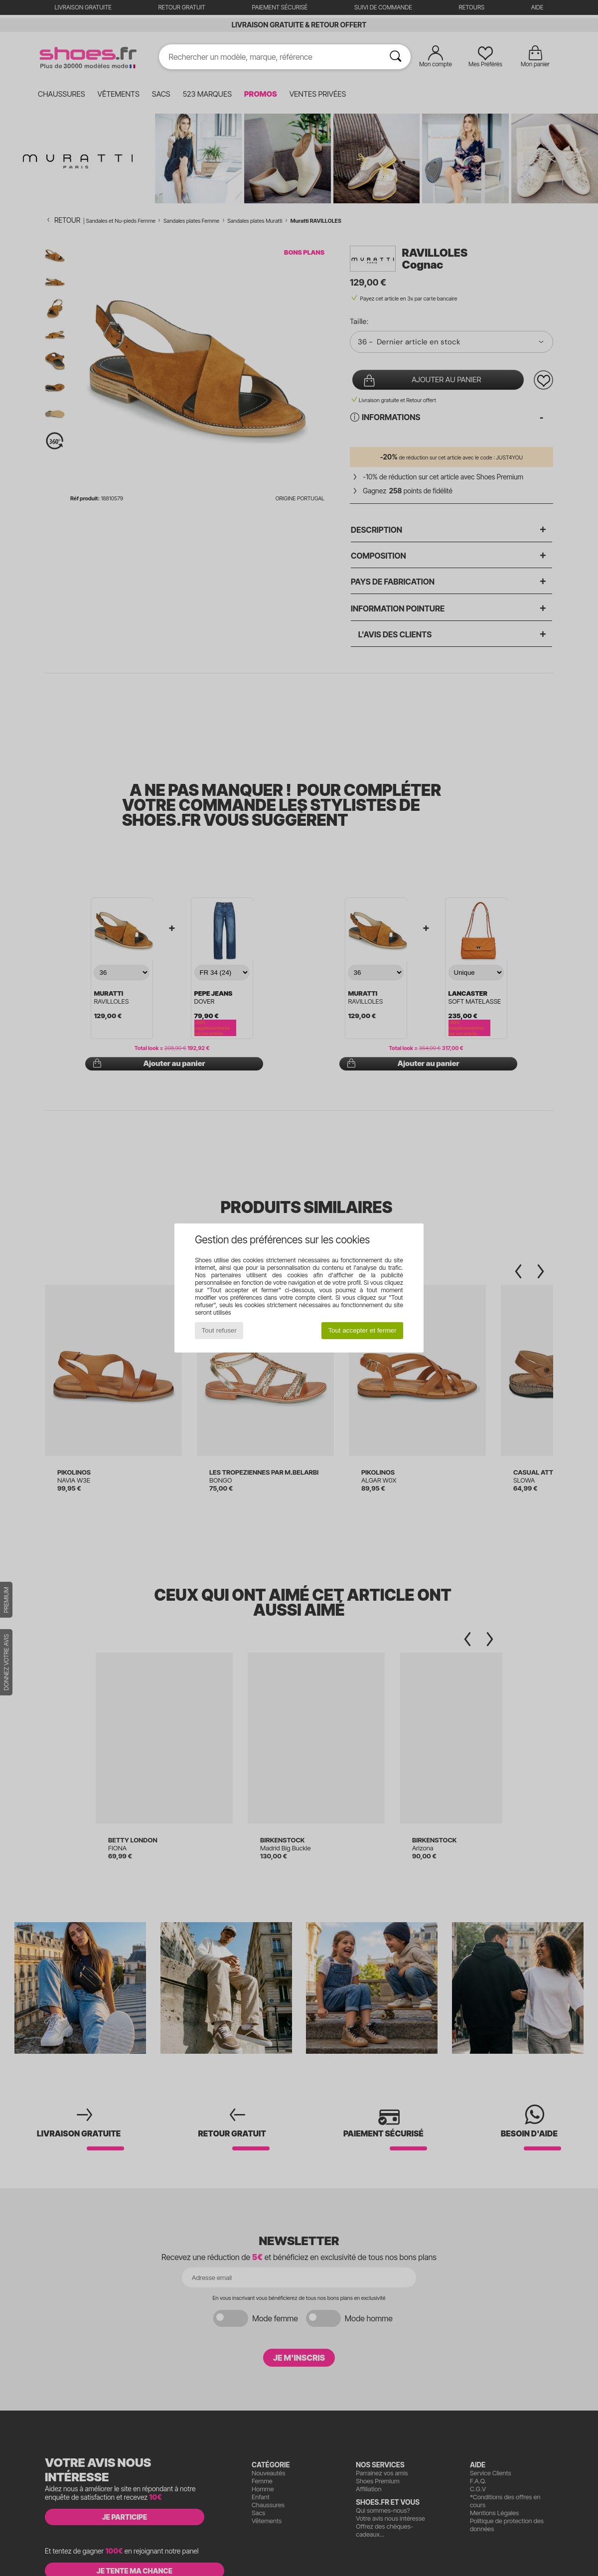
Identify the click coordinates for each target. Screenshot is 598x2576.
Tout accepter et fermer (362, 1330)
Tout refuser (219, 1330)
